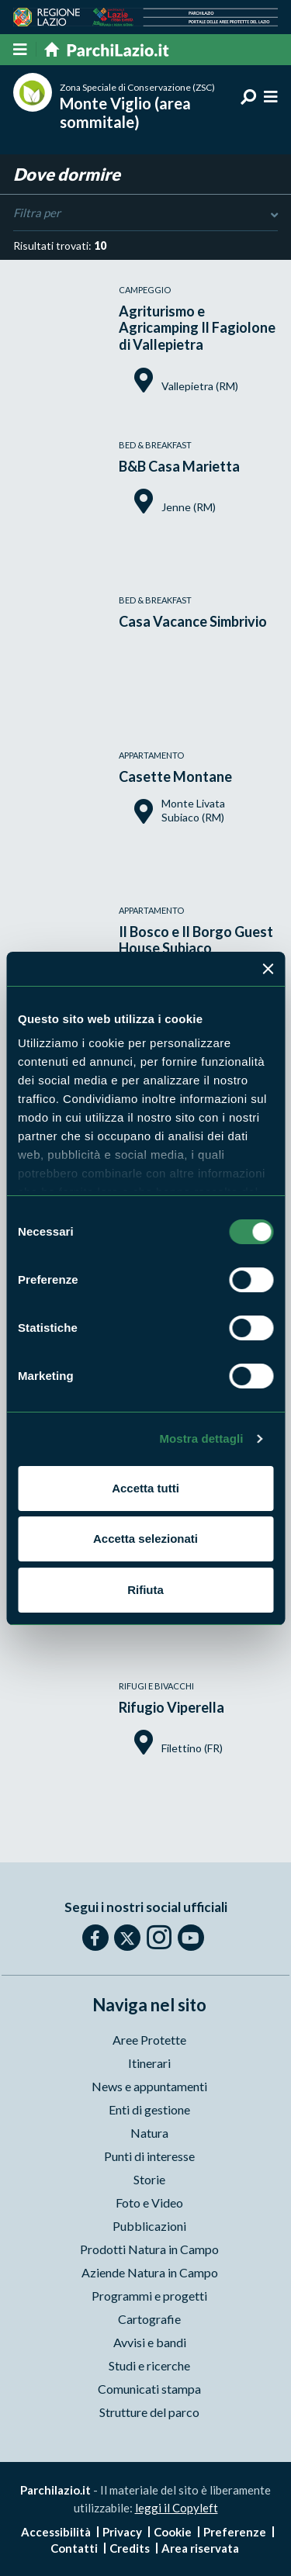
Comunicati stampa (149, 2388)
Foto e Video (149, 2202)
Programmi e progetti (149, 2295)
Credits (129, 2548)
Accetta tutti (145, 1488)
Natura (149, 2132)
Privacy (122, 2532)
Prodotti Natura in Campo (149, 2249)
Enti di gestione (149, 2109)
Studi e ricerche (149, 2365)
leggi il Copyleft (176, 2508)
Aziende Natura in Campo (149, 2272)
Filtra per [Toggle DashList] (145, 213)
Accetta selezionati (145, 1538)
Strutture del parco (149, 2412)
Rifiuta (145, 1589)
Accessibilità (56, 2532)
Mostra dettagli (201, 1438)
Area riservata (200, 2548)
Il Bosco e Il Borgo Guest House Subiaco (196, 940)
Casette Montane (175, 776)
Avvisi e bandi (149, 2342)
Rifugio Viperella (171, 1707)
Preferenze (234, 2532)
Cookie (173, 2532)
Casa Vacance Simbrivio (193, 621)
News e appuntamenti (149, 2086)
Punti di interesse (149, 2156)
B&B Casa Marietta (179, 466)
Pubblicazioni (149, 2225)
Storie (149, 2179)
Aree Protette (149, 2039)
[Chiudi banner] (267, 968)
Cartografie (149, 2318)
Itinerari (149, 2063)
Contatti (74, 2548)
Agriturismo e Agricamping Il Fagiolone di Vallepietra (197, 328)
